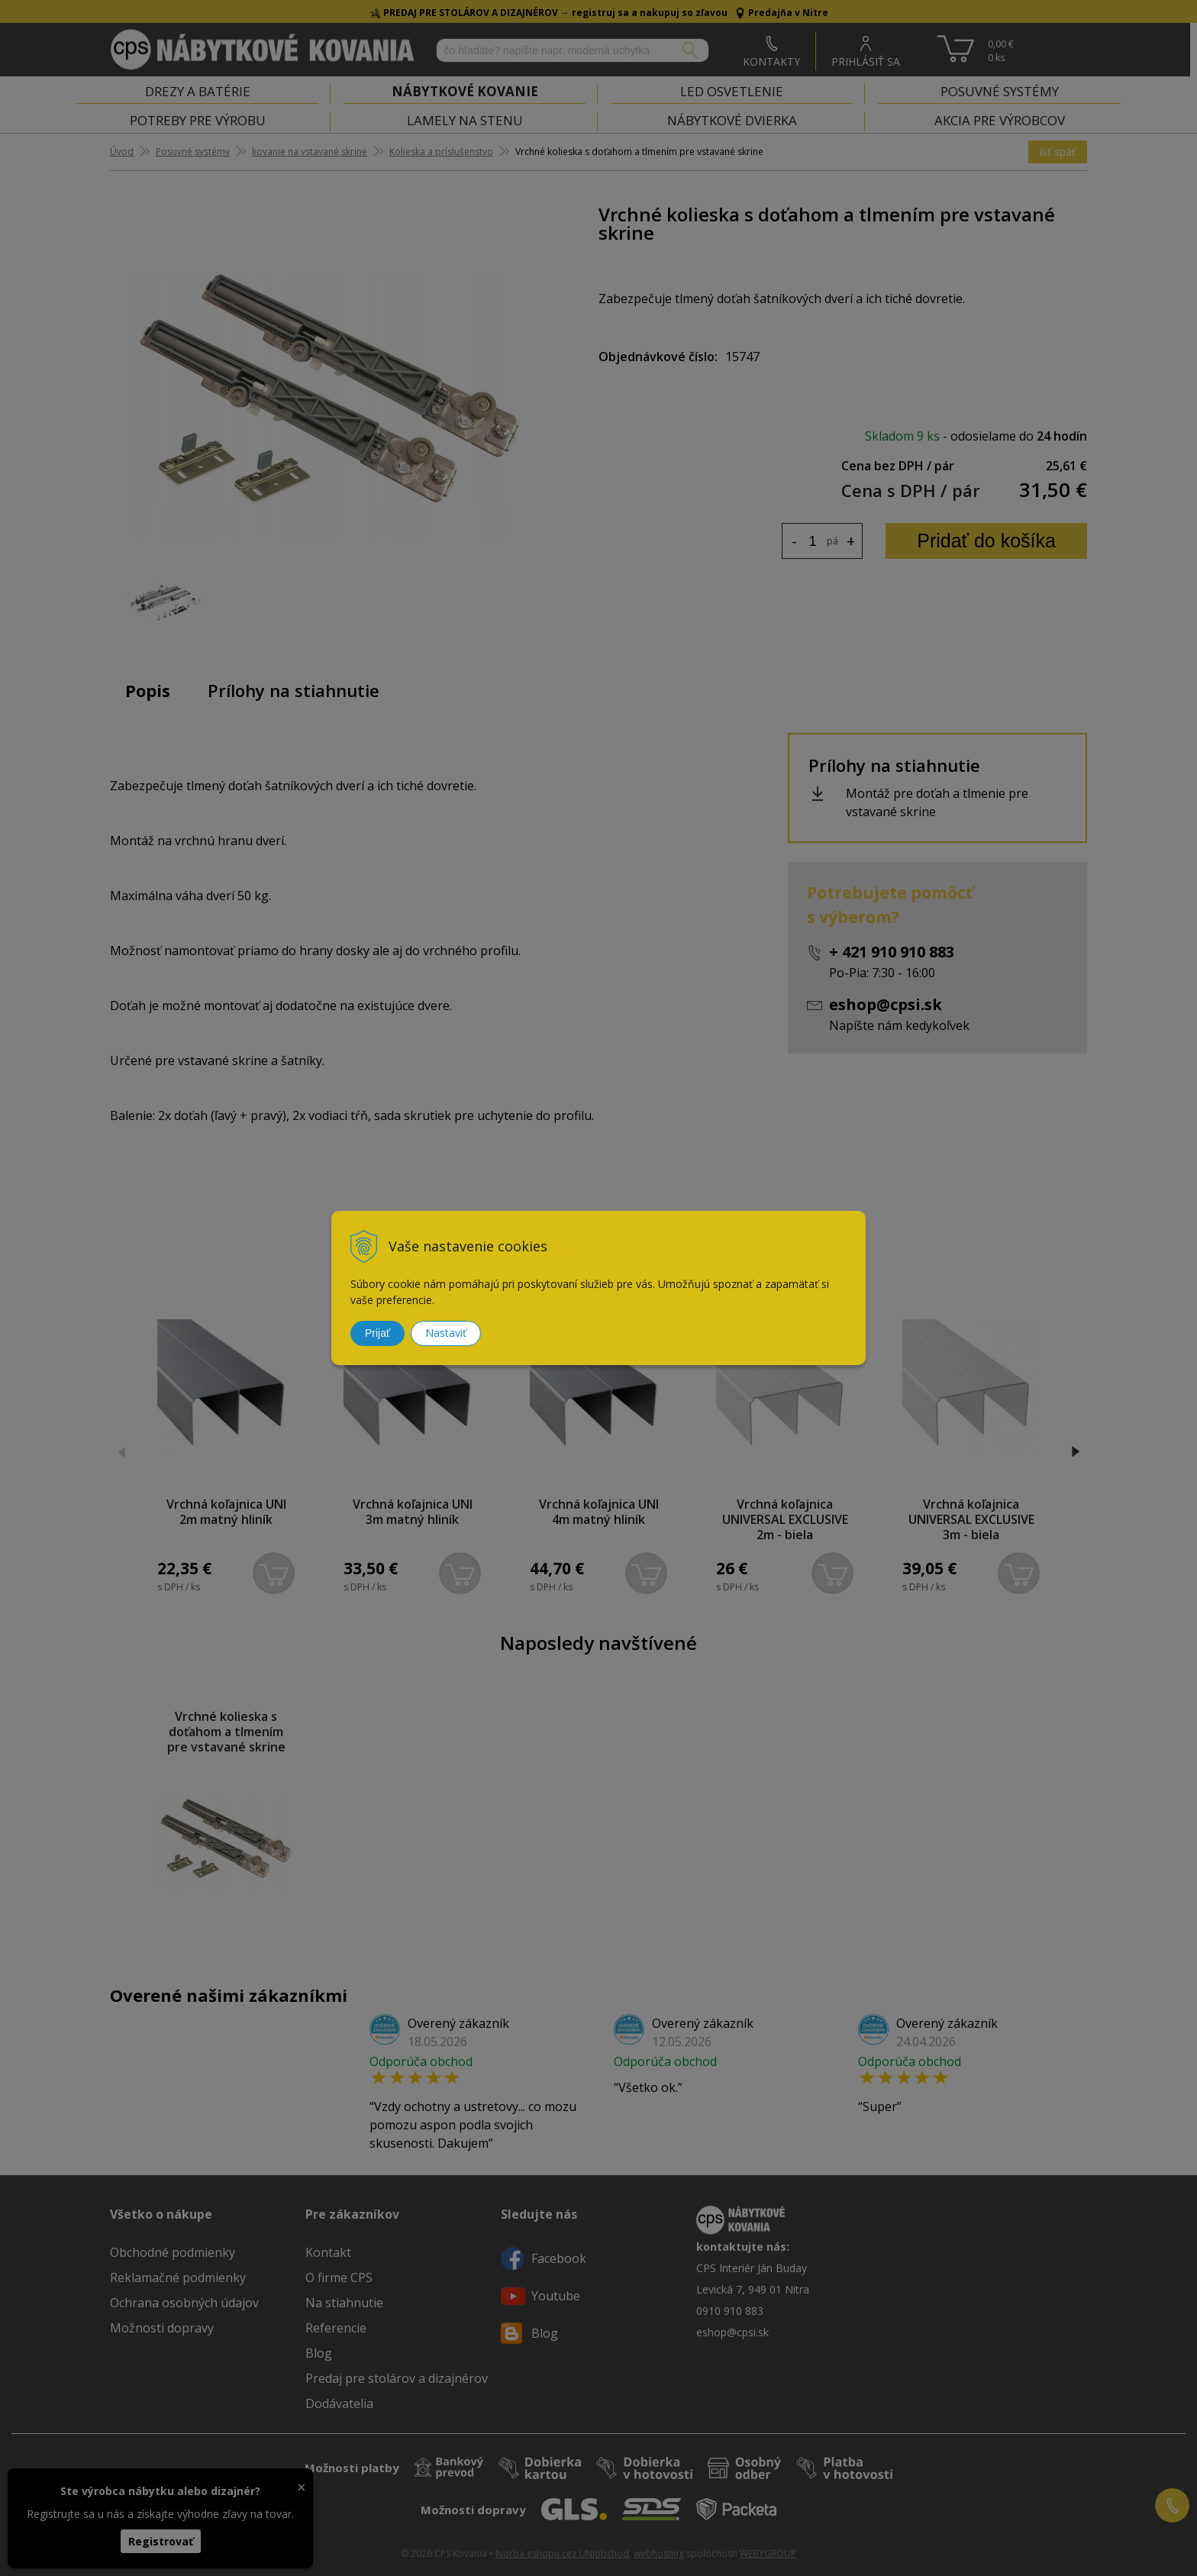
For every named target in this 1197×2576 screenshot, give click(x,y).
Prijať (377, 1333)
